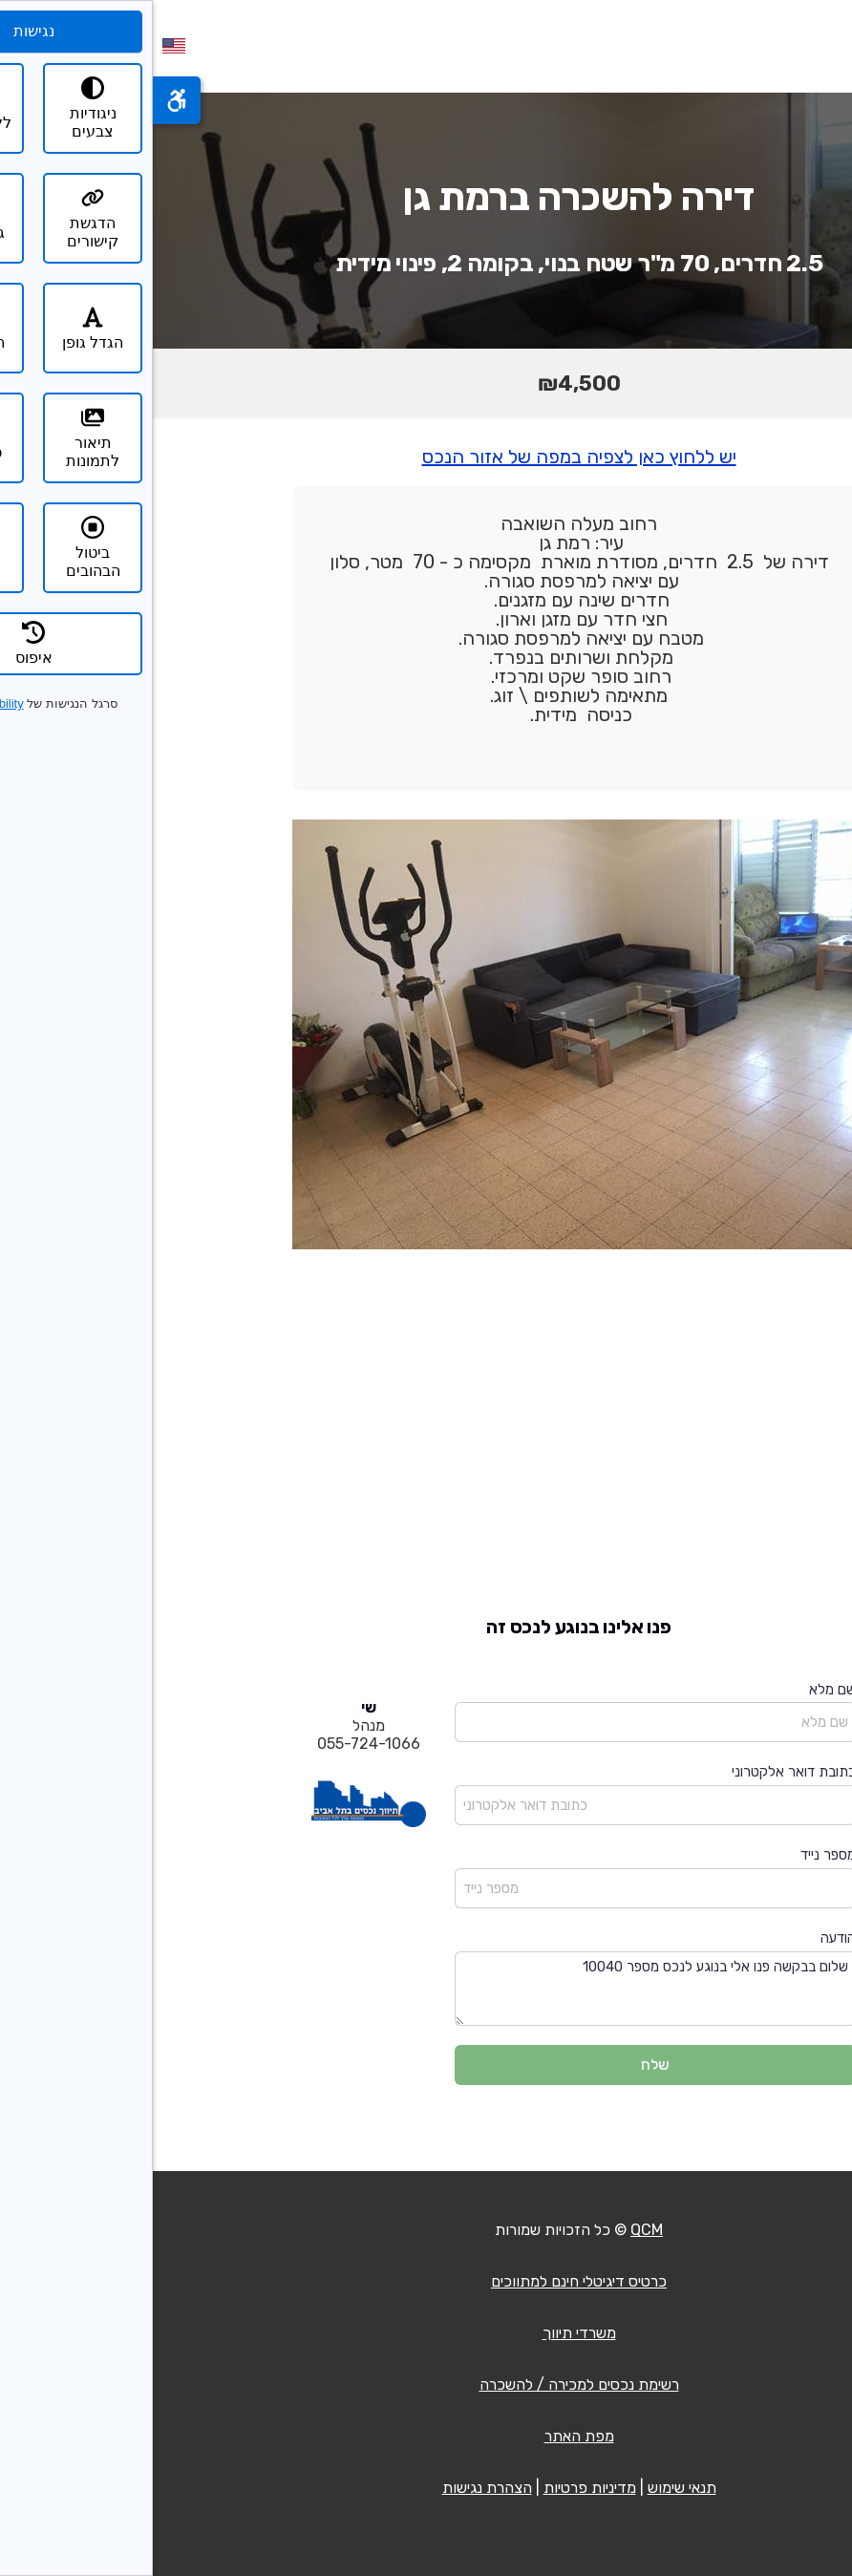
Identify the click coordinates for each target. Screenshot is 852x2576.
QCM (494, 2230)
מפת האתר (426, 2436)
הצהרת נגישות (334, 2488)
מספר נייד (675, 1854)
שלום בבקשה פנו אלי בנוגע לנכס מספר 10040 (502, 1989)
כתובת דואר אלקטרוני (641, 1771)
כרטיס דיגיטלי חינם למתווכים (426, 2281)
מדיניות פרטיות (437, 2488)
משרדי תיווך (426, 2333)
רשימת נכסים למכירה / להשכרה (426, 2384)
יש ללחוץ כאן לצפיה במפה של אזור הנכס (426, 456)
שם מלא (679, 1689)
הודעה (685, 1938)
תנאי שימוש (529, 2488)
